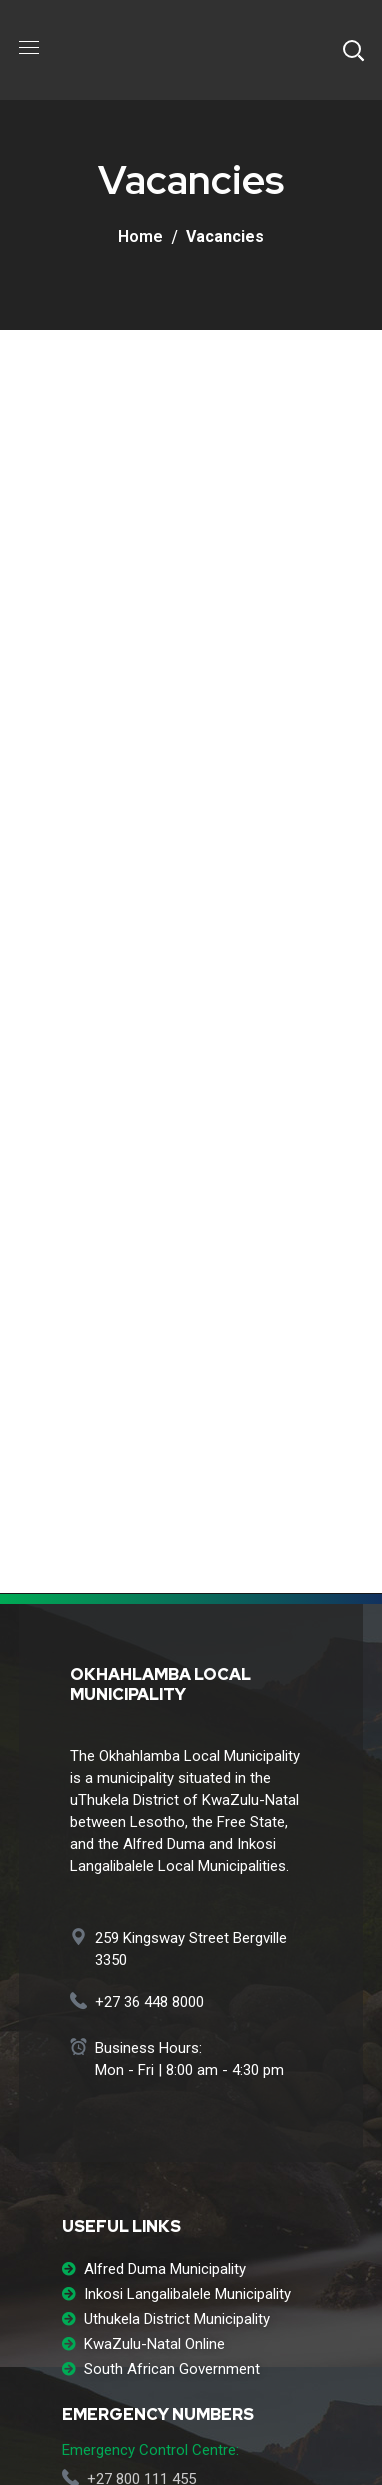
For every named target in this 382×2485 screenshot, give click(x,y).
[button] (353, 50)
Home (140, 236)
